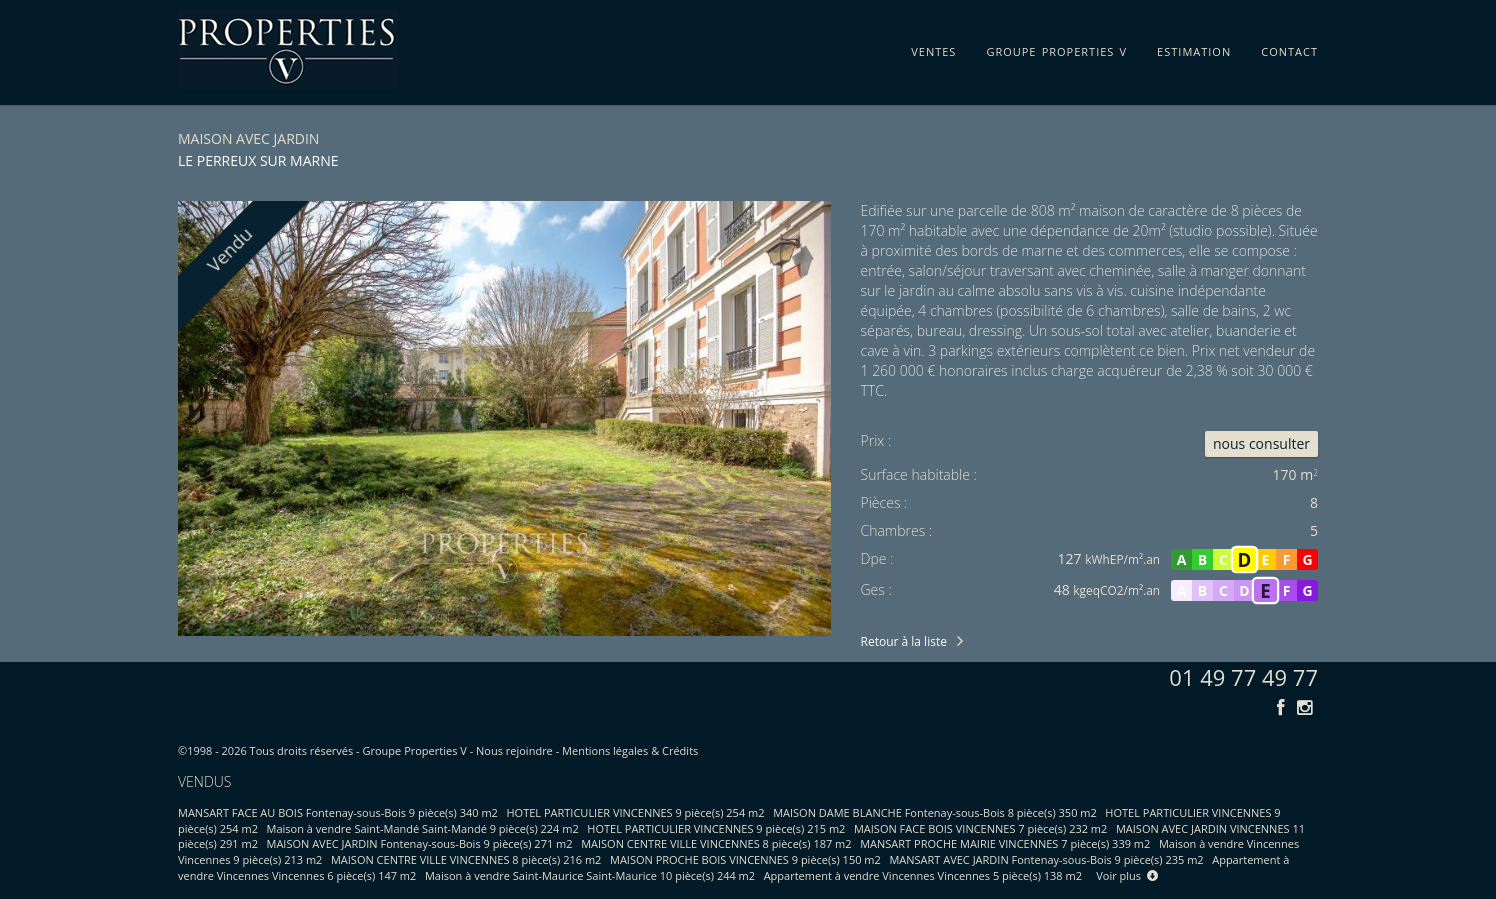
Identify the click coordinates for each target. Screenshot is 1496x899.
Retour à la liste (904, 641)
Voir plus (1127, 875)
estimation (1194, 48)
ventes (933, 48)
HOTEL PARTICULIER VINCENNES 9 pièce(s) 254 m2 (636, 812)
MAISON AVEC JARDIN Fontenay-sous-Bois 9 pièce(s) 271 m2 (420, 843)
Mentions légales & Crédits (630, 750)
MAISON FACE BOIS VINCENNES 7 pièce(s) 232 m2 (980, 828)
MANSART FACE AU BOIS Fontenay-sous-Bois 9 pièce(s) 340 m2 (338, 812)
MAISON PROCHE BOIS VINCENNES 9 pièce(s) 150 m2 (745, 859)
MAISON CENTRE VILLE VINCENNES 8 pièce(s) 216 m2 (466, 859)
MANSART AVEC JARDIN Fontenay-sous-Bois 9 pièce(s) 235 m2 (1046, 859)
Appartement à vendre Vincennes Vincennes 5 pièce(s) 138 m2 (923, 875)
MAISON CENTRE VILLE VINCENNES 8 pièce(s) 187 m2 (716, 843)
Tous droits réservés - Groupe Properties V (358, 750)
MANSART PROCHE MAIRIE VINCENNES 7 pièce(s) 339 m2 (1005, 843)
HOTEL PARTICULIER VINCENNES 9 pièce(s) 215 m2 (716, 828)
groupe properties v (1056, 48)
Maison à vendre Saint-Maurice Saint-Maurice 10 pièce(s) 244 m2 (590, 875)
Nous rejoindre (514, 750)
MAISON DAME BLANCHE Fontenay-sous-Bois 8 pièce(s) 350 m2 (935, 812)
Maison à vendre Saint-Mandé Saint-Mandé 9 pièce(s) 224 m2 (423, 828)
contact (1289, 48)
